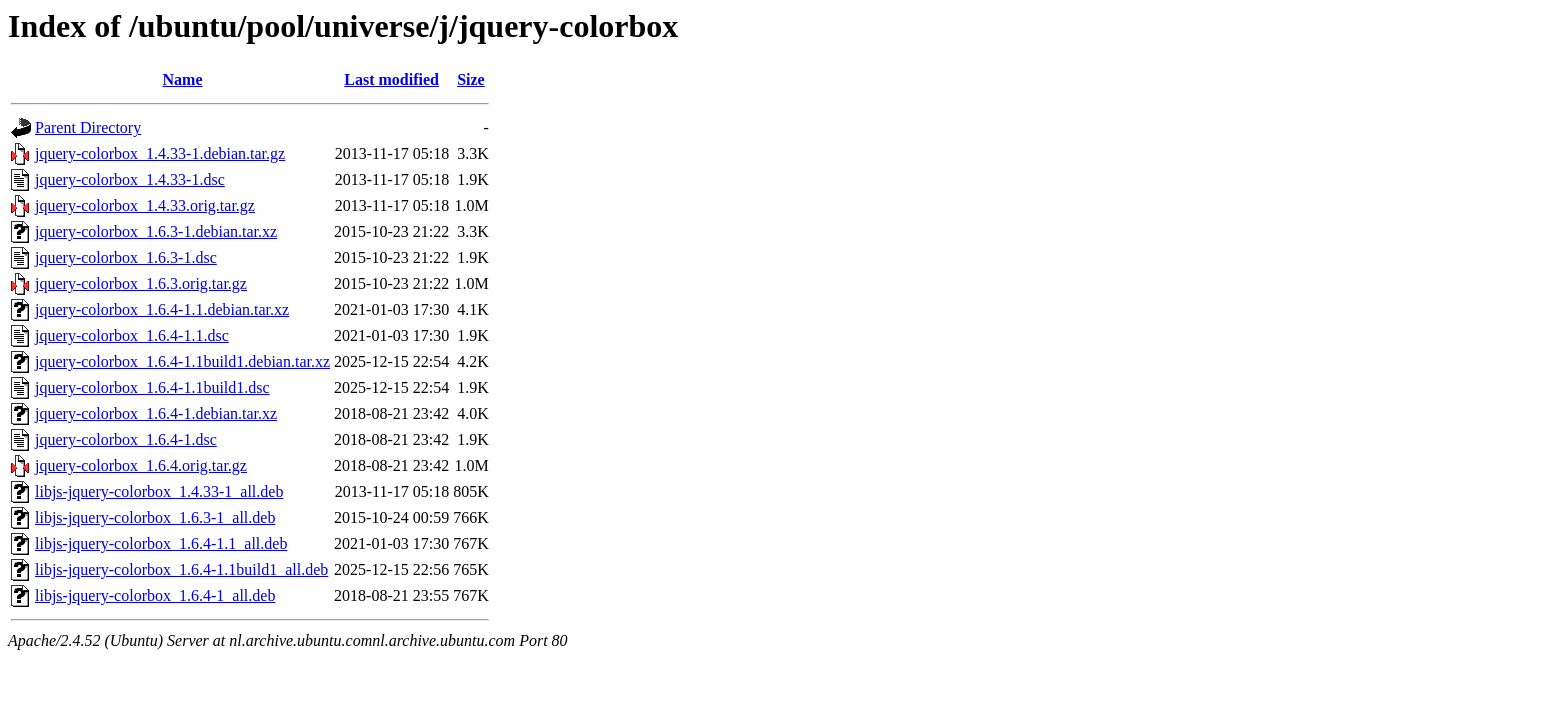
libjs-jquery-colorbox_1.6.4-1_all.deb (155, 595)
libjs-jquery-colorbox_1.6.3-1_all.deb (155, 517)
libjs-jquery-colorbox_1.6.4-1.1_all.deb (161, 543)
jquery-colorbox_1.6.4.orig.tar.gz (141, 465)
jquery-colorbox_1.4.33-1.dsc (130, 179)
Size (471, 79)
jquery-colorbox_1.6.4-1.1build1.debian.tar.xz (182, 361)
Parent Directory (88, 127)
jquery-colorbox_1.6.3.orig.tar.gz (141, 283)
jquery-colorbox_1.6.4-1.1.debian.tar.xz (162, 309)
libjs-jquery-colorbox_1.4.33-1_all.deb (159, 491)
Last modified (391, 79)
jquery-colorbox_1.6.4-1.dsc (126, 439)
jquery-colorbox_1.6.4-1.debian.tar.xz (156, 413)
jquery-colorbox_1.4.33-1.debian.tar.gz (160, 153)
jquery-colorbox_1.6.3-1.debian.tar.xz (156, 231)
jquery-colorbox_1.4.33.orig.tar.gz (145, 205)
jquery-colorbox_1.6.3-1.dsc (126, 257)
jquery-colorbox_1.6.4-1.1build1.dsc (152, 387)
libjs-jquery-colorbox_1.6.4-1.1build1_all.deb (181, 569)
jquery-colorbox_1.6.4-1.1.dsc (132, 335)
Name (183, 79)
